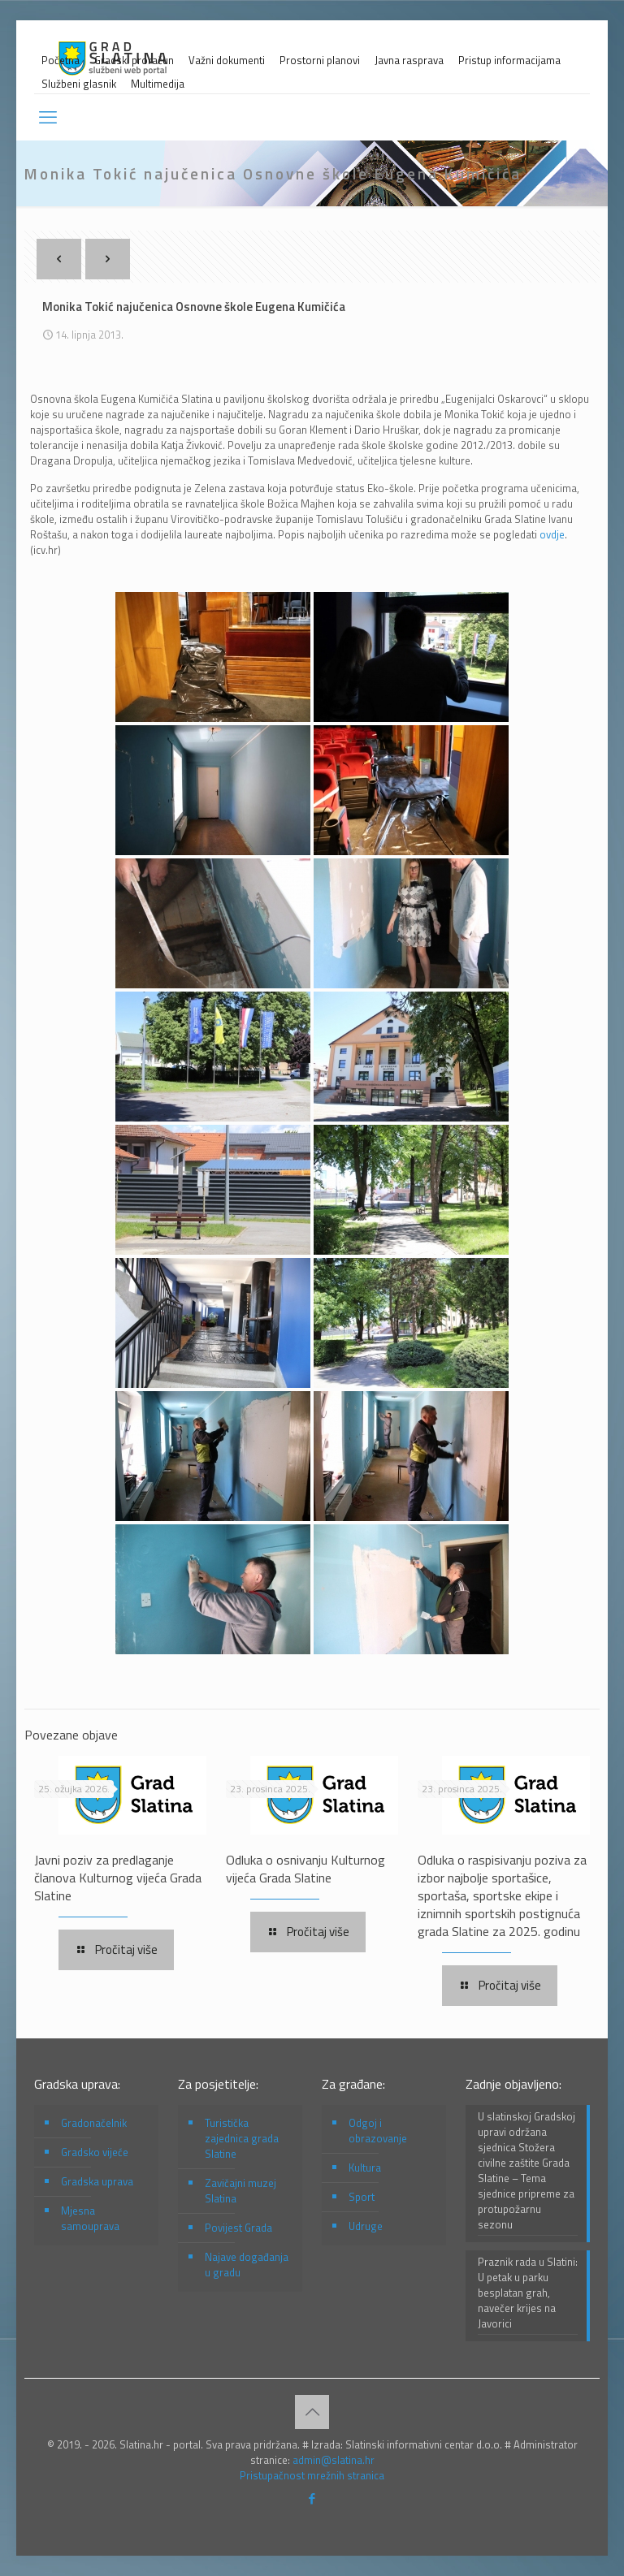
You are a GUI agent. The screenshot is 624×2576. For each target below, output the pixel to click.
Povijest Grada (238, 2227)
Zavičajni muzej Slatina (240, 2190)
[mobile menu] (48, 117)
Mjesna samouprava (90, 2218)
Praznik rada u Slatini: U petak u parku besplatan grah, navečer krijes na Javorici (528, 2293)
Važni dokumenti (226, 60)
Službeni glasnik (78, 84)
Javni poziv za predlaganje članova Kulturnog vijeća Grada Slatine (118, 1877)
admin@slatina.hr (333, 2460)
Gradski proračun (134, 60)
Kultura (365, 2167)
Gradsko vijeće (94, 2152)
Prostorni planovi (320, 60)
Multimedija (157, 84)
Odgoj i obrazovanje (378, 2130)
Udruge (366, 2226)
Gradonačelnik (94, 2123)
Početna (60, 60)
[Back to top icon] (312, 2412)
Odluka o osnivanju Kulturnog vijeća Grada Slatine (305, 1868)
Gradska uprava (97, 2181)
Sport (362, 2197)
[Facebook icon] (312, 2498)
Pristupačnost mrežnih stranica (312, 2475)
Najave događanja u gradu (246, 2264)
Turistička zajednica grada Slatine (242, 2138)
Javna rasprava (409, 60)
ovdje (552, 534)
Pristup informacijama (509, 60)
